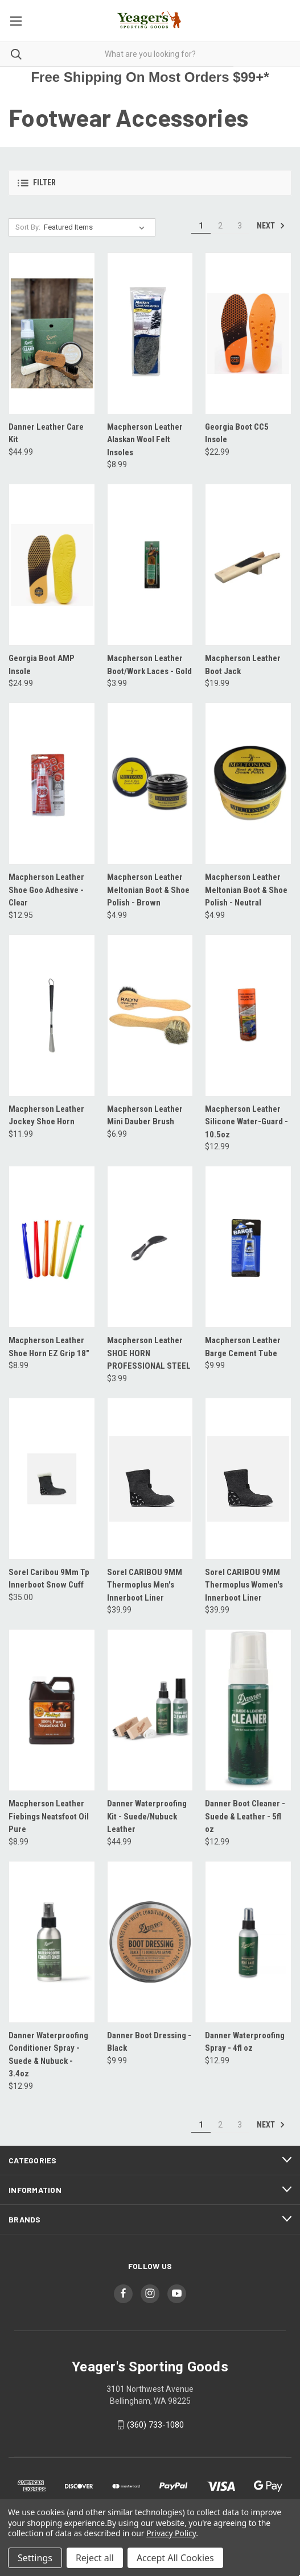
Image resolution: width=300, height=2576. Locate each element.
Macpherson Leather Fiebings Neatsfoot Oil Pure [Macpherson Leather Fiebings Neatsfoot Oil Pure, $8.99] (49, 1816)
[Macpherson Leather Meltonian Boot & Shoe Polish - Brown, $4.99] (150, 783)
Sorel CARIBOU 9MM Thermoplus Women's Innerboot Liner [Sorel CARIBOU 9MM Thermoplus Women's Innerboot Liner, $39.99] (244, 1585)
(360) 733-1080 (155, 2425)
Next (271, 225)
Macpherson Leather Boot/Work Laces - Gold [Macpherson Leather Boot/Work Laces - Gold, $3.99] (149, 664)
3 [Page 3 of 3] (239, 225)
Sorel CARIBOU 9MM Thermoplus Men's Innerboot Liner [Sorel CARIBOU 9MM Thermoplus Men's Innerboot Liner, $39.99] (144, 1585)
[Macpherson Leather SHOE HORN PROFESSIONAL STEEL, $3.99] (150, 1247)
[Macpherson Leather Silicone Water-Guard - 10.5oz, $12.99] (248, 1015)
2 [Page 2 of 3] (220, 225)
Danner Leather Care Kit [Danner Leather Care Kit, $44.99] (46, 433)
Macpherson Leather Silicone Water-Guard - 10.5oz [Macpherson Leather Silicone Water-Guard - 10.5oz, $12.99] (246, 1122)
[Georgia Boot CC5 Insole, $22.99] (248, 333)
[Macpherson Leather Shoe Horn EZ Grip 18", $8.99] (52, 1247)
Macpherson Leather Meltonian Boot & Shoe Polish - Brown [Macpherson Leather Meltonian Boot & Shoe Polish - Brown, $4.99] (148, 890)
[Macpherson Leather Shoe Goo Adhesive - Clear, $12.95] (52, 783)
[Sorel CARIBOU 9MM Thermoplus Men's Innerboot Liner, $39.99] (150, 1478)
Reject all (95, 2558)
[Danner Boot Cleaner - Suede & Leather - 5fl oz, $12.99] (248, 1710)
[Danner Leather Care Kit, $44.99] (52, 333)
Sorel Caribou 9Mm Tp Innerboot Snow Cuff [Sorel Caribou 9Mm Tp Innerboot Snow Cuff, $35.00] (49, 1578)
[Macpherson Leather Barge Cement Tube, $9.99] (248, 1247)
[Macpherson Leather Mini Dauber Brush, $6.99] (150, 1015)
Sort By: (27, 227)
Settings (35, 2558)
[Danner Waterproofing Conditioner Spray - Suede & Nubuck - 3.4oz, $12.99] (52, 1942)
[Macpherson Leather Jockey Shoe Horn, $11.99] (52, 1015)
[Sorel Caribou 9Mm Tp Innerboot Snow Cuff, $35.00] (52, 1478)
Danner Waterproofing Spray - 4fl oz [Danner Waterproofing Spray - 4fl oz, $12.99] (245, 2042)
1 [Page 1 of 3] (201, 225)
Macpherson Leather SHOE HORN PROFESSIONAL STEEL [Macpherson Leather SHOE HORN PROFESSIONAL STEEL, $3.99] (149, 1353)
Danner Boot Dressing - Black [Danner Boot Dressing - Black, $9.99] (149, 2042)
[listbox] (96, 227)
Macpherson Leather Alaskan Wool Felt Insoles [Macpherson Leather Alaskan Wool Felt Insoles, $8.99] (145, 440)
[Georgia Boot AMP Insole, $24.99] (52, 564)
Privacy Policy (171, 2533)
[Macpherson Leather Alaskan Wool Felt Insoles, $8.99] (150, 333)
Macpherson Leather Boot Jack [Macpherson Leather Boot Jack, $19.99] (243, 664)
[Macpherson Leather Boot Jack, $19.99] (248, 564)
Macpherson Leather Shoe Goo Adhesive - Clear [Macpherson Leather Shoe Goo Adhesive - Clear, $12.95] (46, 890)
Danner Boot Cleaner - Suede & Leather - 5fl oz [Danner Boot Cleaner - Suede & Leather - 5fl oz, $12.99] (245, 1816)
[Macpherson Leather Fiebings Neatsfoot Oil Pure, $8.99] (52, 1710)
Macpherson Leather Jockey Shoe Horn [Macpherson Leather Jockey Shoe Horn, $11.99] (46, 1115)
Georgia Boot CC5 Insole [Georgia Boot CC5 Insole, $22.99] (237, 433)
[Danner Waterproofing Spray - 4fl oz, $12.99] (248, 1942)
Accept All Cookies (175, 2558)
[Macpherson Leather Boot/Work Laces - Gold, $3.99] (150, 564)
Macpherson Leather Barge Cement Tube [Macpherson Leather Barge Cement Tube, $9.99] (243, 1346)
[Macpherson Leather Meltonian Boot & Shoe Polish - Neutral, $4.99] (248, 783)
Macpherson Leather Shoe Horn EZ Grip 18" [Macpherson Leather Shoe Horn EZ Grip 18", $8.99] (49, 1346)
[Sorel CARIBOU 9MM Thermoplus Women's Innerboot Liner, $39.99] (248, 1478)
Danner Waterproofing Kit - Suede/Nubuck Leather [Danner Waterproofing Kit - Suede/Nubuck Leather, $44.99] (147, 1816)
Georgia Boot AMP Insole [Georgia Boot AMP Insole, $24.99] (42, 664)
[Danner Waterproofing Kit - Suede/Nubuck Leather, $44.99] (150, 1710)
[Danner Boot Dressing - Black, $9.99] (150, 1942)
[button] (150, 183)
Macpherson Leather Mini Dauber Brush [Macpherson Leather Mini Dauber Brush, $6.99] (145, 1115)
